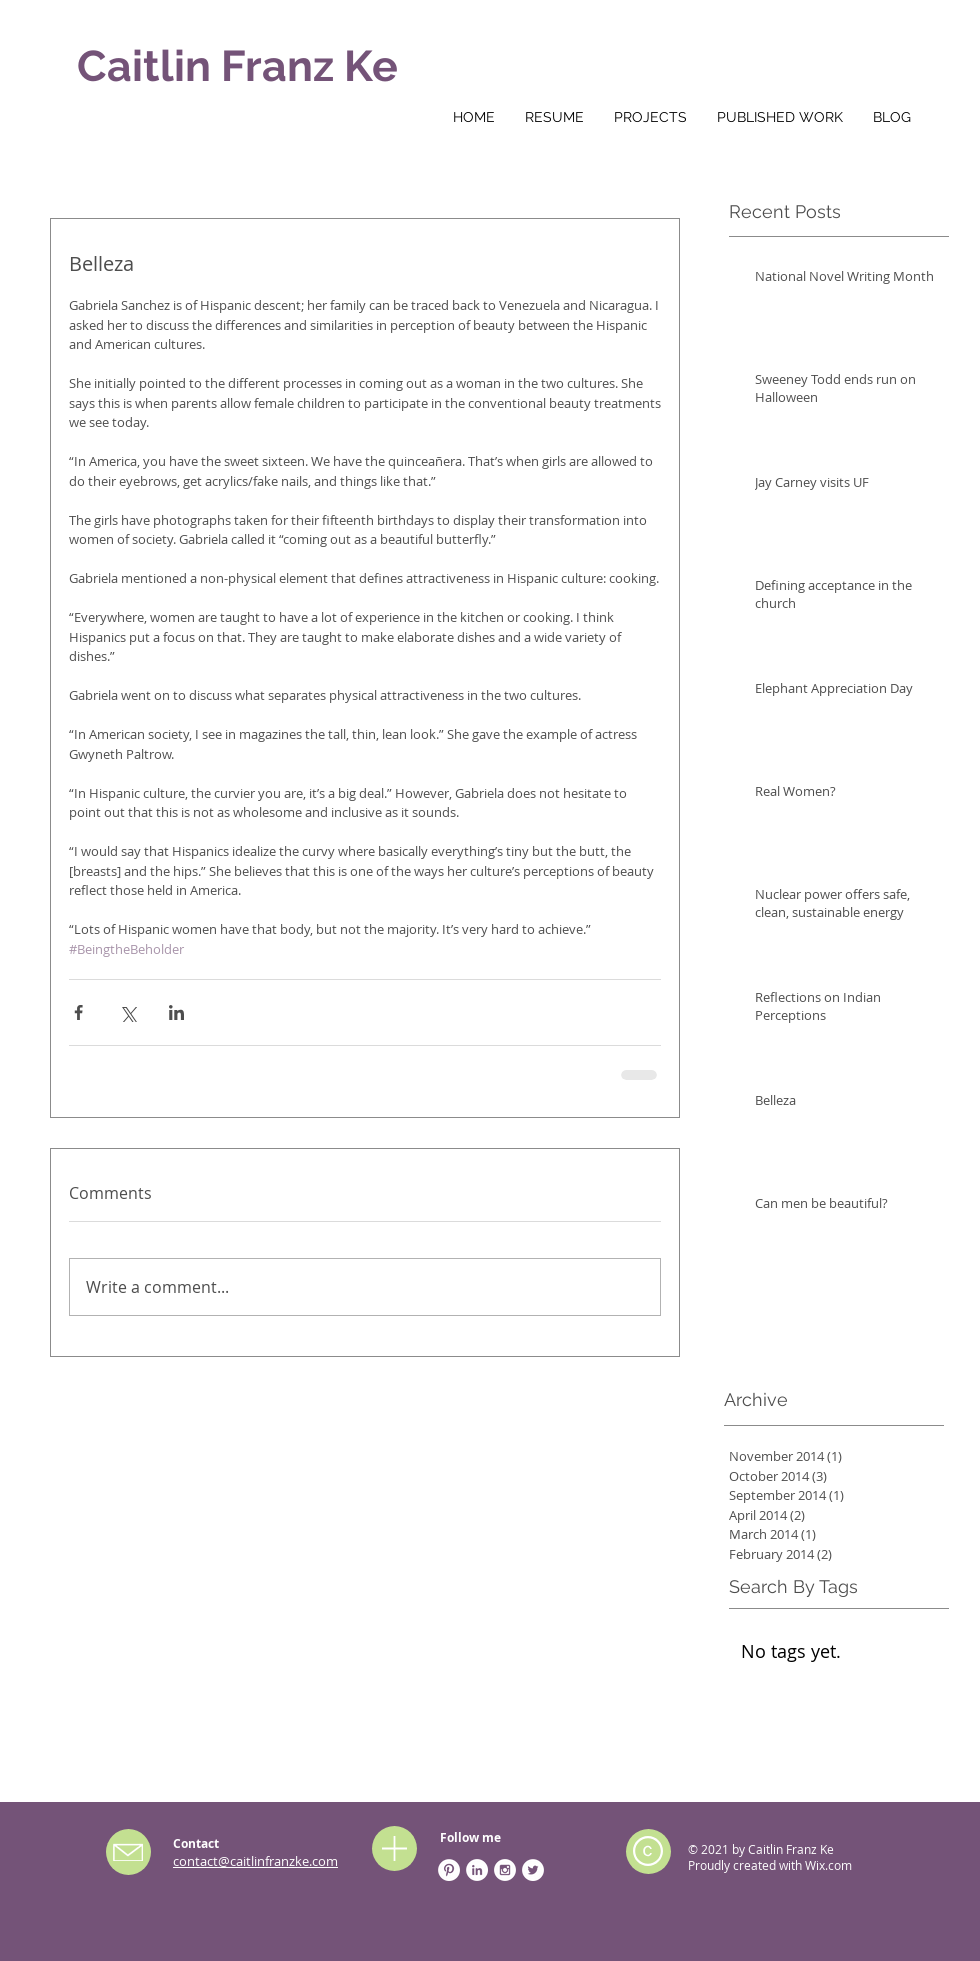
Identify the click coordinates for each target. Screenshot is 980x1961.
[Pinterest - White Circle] (449, 1870)
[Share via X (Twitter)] (127, 1012)
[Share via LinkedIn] (176, 1012)
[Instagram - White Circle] (505, 1870)
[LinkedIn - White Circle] (477, 1870)
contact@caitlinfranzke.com (255, 1861)
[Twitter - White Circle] (533, 1870)
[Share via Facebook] (78, 1012)
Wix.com (828, 1865)
